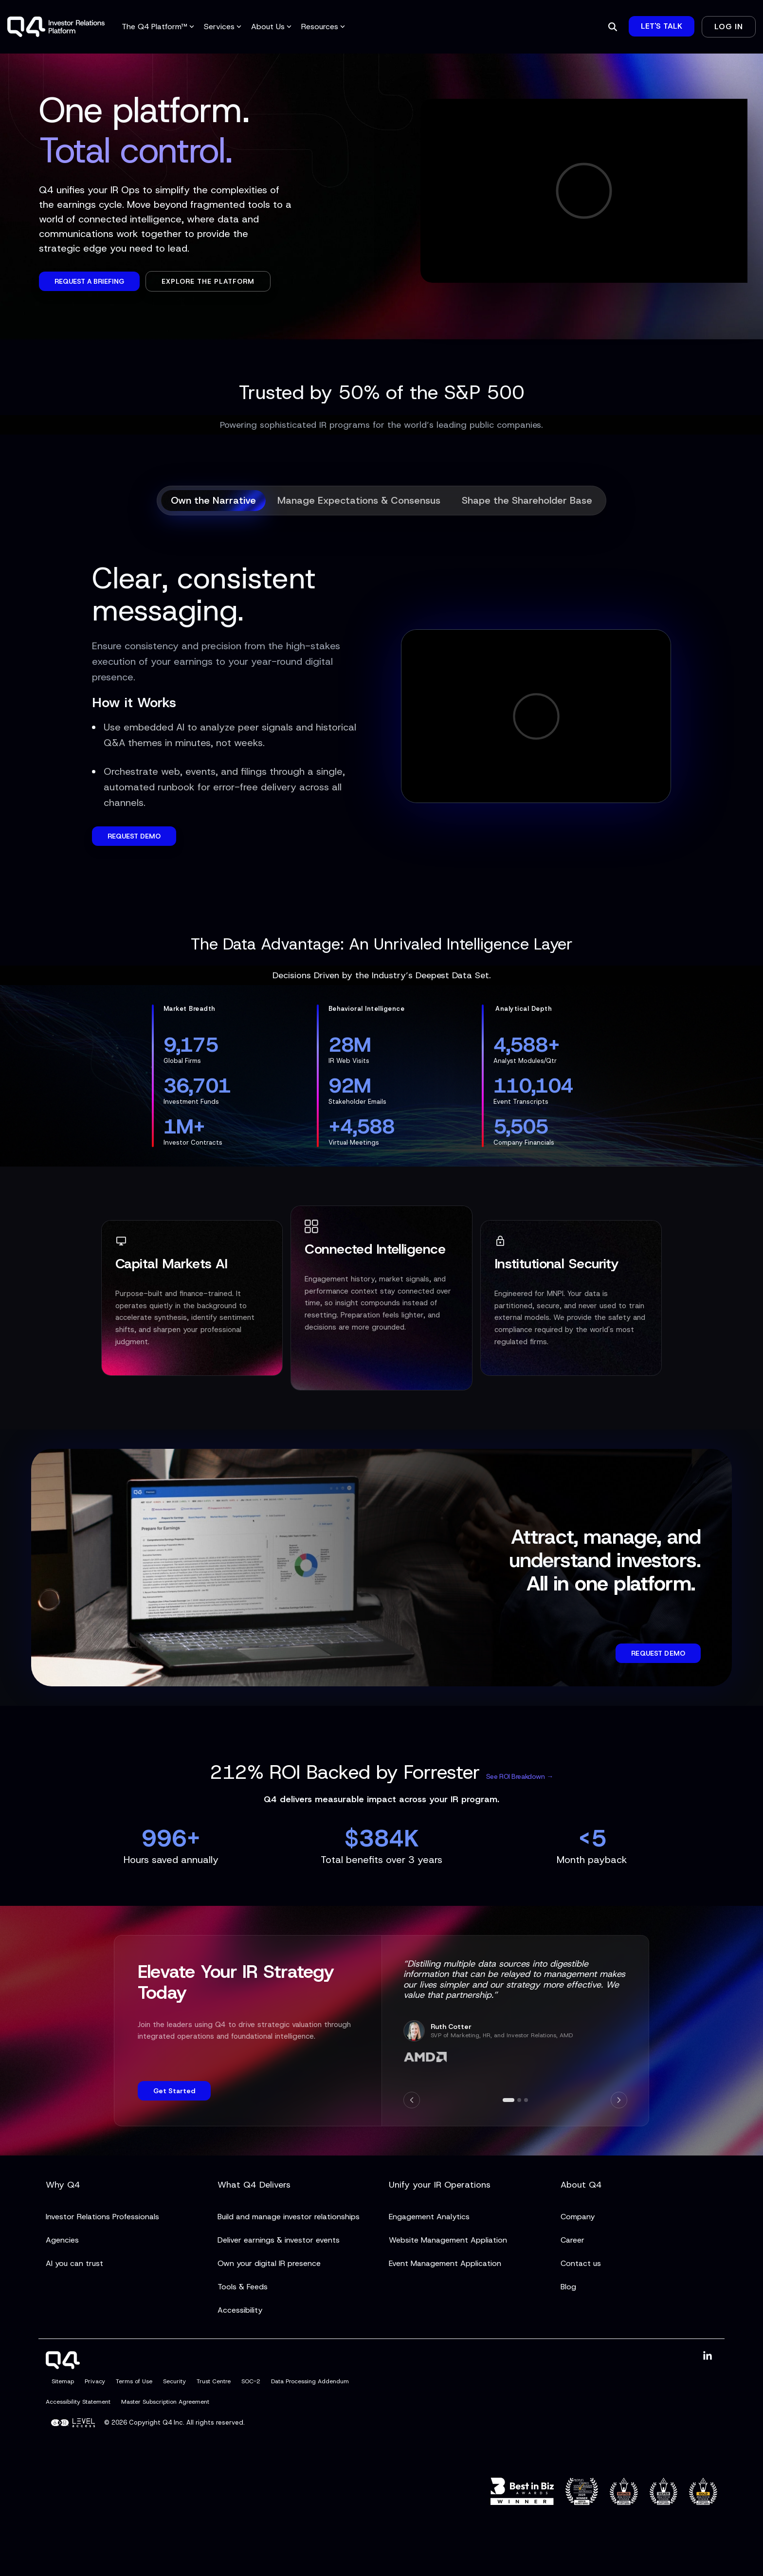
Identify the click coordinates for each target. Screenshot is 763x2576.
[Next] (619, 2100)
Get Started (174, 2090)
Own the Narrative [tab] (213, 500)
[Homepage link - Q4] (63, 2363)
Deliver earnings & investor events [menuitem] (279, 2240)
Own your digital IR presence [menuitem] (269, 2263)
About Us (271, 26)
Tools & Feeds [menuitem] (243, 2287)
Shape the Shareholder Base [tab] (527, 500)
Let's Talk (661, 26)
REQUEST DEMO (134, 836)
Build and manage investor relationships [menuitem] (289, 2216)
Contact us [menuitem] (581, 2263)
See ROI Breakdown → (519, 1776)
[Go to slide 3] (526, 2100)
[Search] (612, 26)
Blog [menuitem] (568, 2287)
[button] (707, 2356)
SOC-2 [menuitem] (250, 2381)
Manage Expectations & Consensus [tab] (358, 500)
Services (222, 26)
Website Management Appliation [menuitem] (448, 2240)
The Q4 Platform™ (158, 26)
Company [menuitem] (578, 2216)
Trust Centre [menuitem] (214, 2381)
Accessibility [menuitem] (240, 2310)
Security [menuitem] (174, 2381)
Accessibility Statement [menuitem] (78, 2402)
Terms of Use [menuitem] (134, 2381)
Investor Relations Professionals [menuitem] (102, 2216)
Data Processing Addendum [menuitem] (310, 2381)
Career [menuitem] (572, 2240)
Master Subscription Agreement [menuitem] (165, 2402)
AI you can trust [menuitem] (74, 2263)
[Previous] (411, 2100)
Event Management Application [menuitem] (445, 2263)
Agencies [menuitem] (62, 2240)
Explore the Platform (208, 281)
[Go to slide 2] (519, 2100)
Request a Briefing (89, 281)
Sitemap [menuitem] (63, 2381)
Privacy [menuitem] (95, 2381)
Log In (728, 26)
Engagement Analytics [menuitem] (429, 2216)
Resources (323, 26)
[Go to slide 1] (508, 2100)
